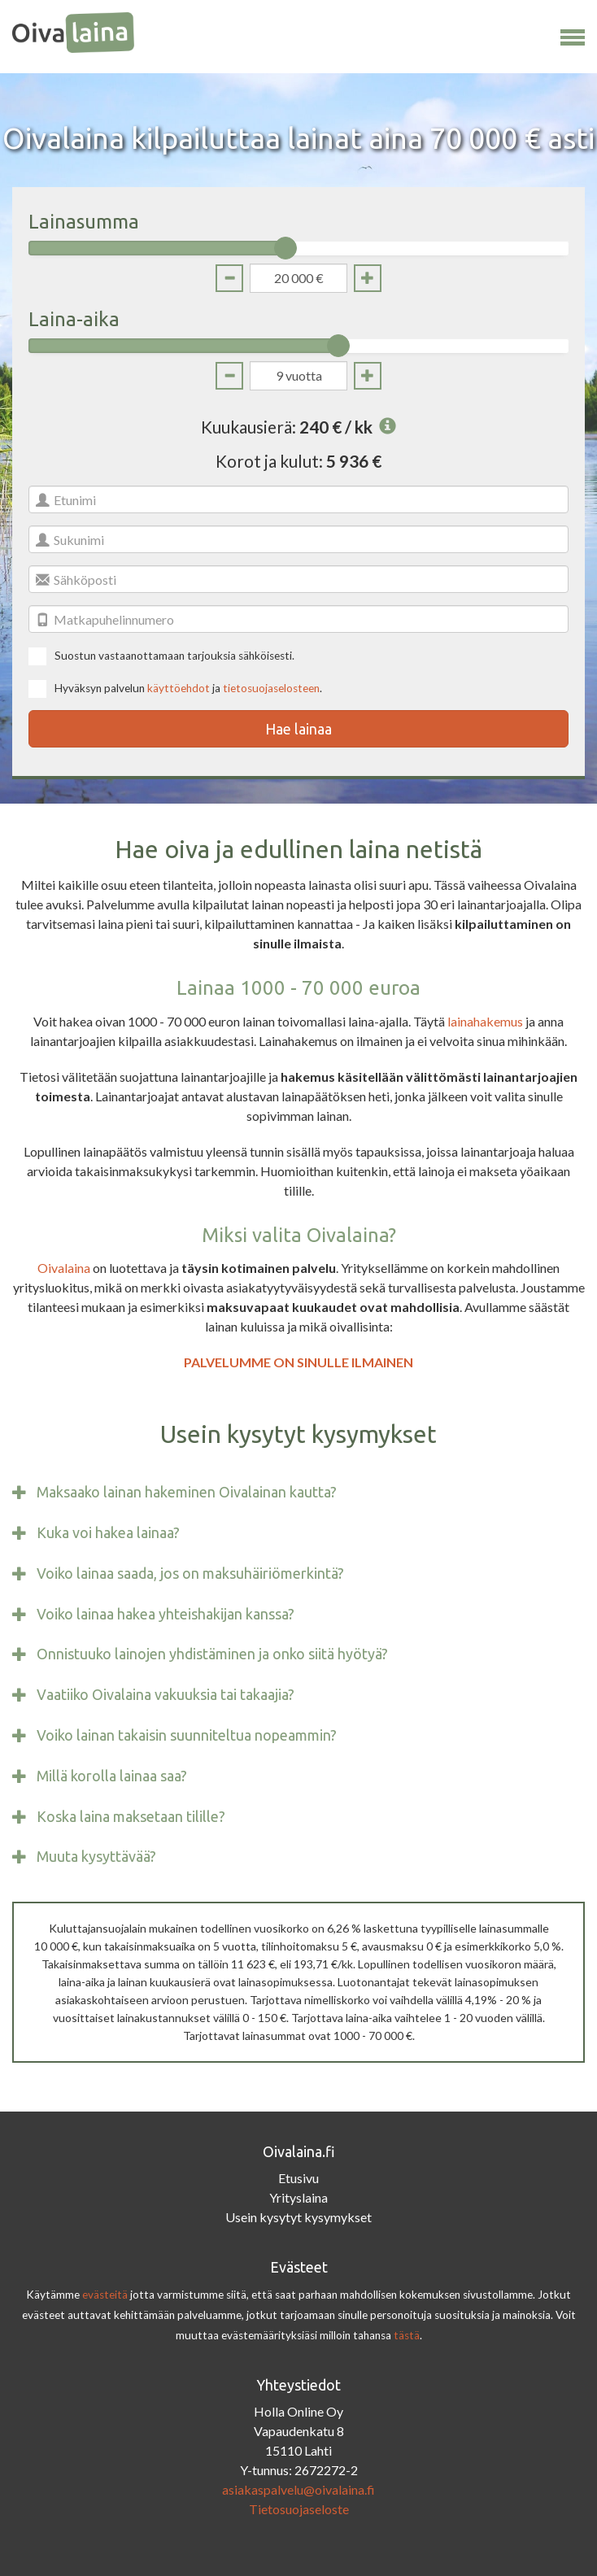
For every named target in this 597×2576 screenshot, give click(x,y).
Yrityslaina (298, 2197)
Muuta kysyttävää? (96, 1856)
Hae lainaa (298, 729)
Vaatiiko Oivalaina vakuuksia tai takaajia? (165, 1694)
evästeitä (105, 2294)
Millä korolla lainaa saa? (112, 1776)
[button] (572, 34)
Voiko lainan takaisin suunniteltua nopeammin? (187, 1735)
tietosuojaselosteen (271, 688)
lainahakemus (485, 1021)
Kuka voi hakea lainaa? (108, 1533)
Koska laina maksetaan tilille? (131, 1816)
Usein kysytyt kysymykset (298, 2217)
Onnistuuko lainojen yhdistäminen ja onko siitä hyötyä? (212, 1654)
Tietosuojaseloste (299, 2509)
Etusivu (298, 2178)
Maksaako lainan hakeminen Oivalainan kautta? (187, 1492)
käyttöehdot (178, 688)
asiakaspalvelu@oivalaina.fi (298, 2489)
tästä (407, 2335)
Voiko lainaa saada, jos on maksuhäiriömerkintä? (190, 1573)
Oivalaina (63, 1267)
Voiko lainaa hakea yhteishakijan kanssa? (165, 1614)
